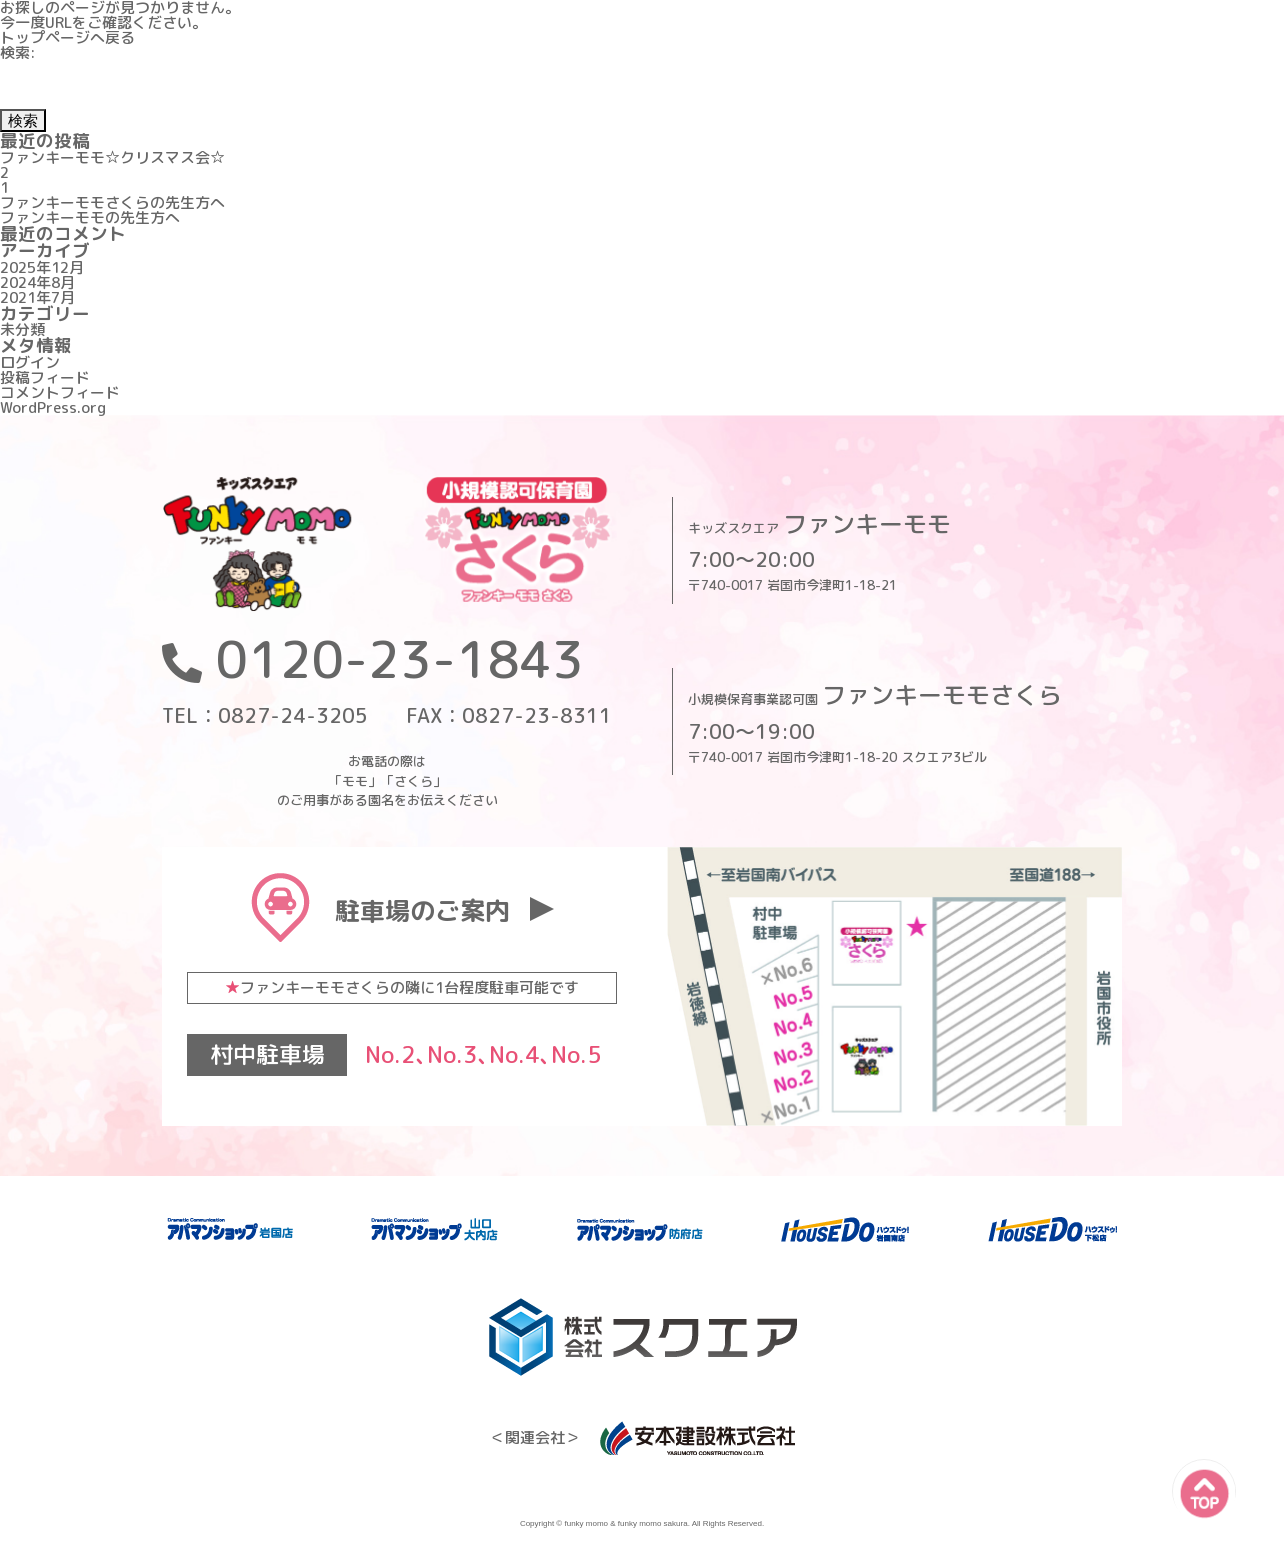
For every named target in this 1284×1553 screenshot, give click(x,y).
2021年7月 (37, 297)
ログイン (30, 362)
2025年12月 (42, 267)
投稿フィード (45, 377)
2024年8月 (37, 282)
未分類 (22, 329)
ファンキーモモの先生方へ (90, 217)
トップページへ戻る (67, 37)
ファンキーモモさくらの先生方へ (112, 202)
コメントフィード (60, 392)
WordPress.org (53, 407)
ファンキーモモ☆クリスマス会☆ (112, 157)
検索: (18, 52)
